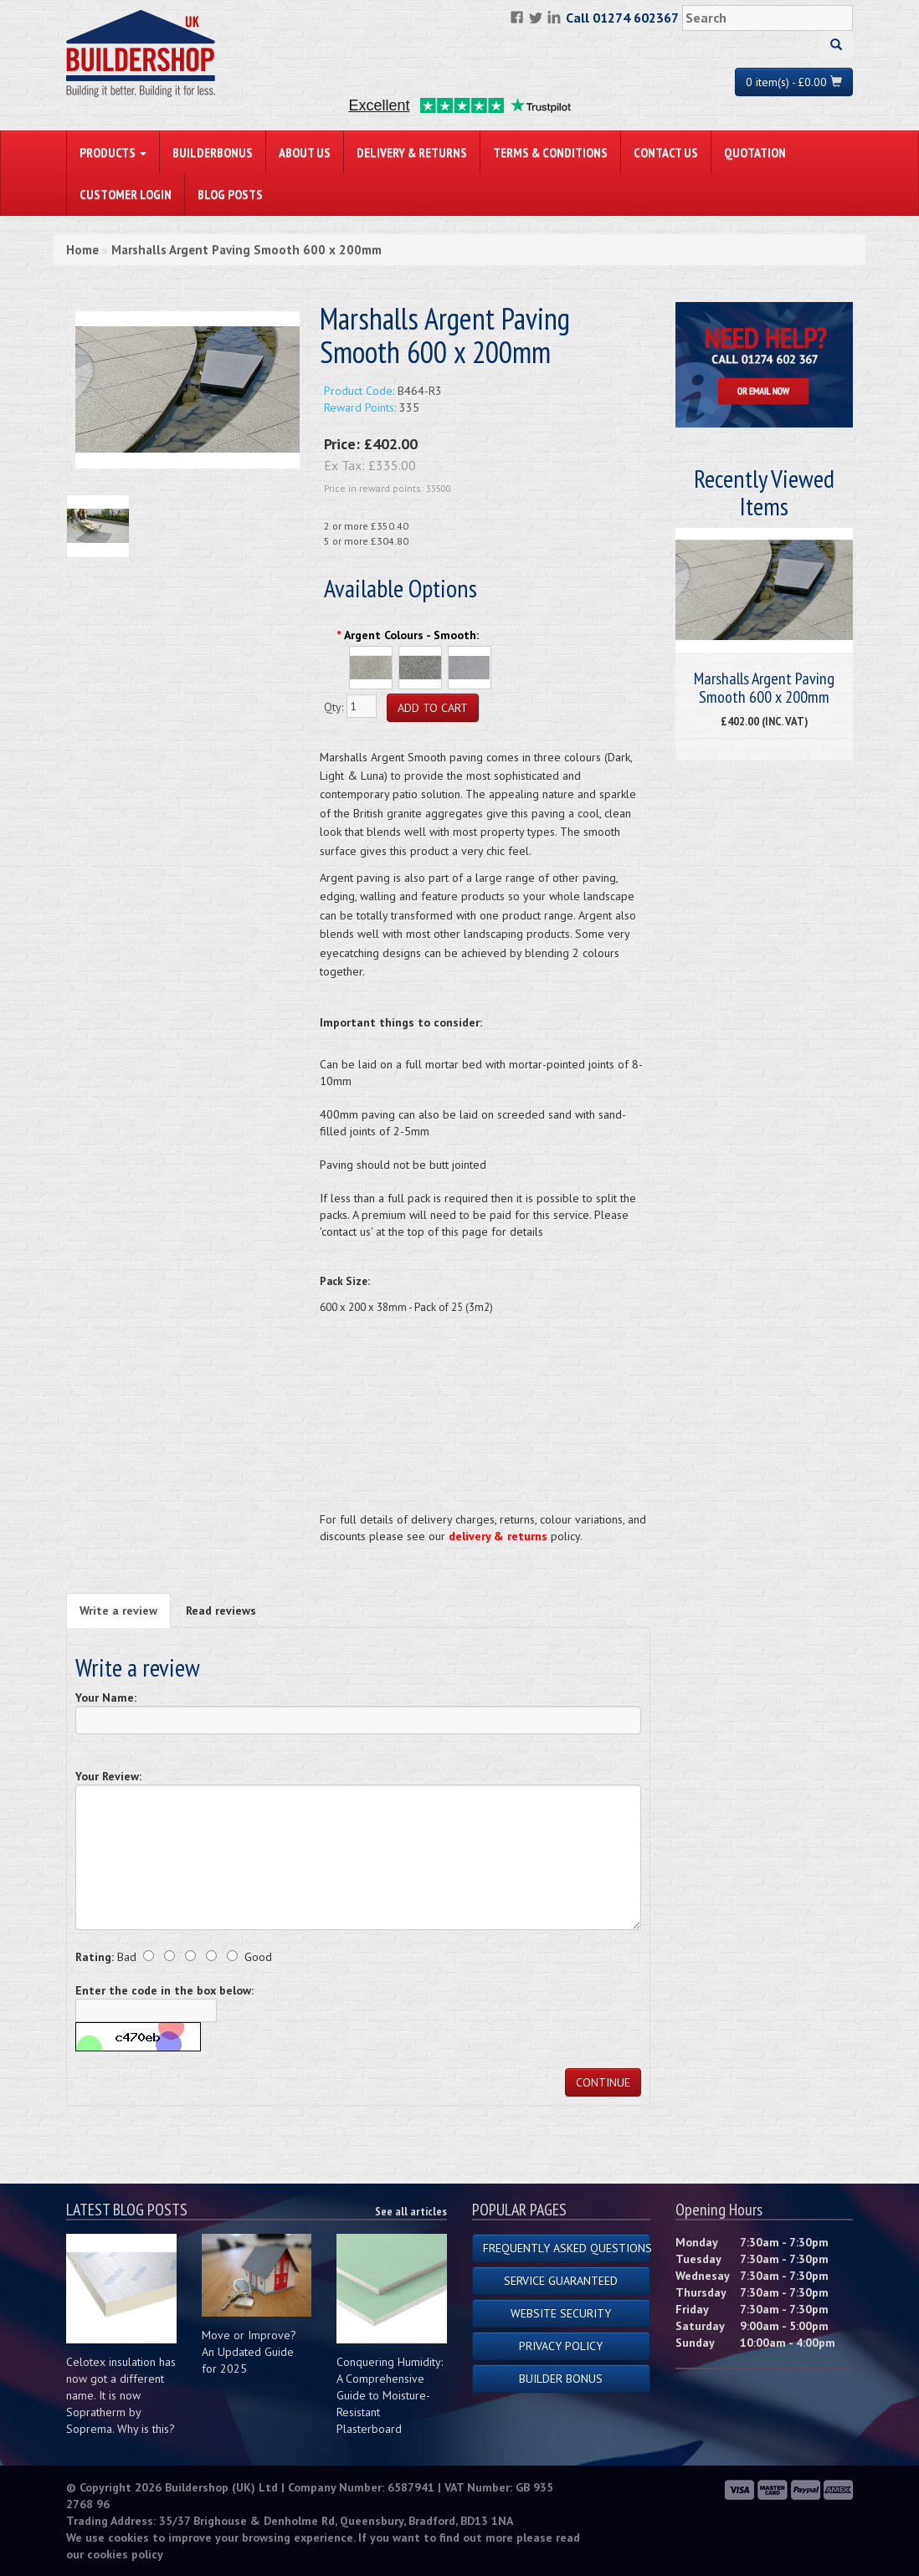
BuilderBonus (212, 152)
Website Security (561, 2313)
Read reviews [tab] (221, 1610)
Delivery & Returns (412, 152)
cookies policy (125, 2554)
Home (82, 250)
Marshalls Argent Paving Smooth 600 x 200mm (246, 250)
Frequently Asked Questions (566, 2248)
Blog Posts (230, 194)
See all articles (411, 2211)
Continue (603, 2082)
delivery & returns (498, 1536)
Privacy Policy (561, 2345)
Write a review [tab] (118, 1610)
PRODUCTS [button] (113, 152)
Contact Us (666, 152)
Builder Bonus (561, 2378)
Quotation (755, 152)
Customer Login (126, 194)
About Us (305, 152)
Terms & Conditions (550, 152)
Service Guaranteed (561, 2280)
